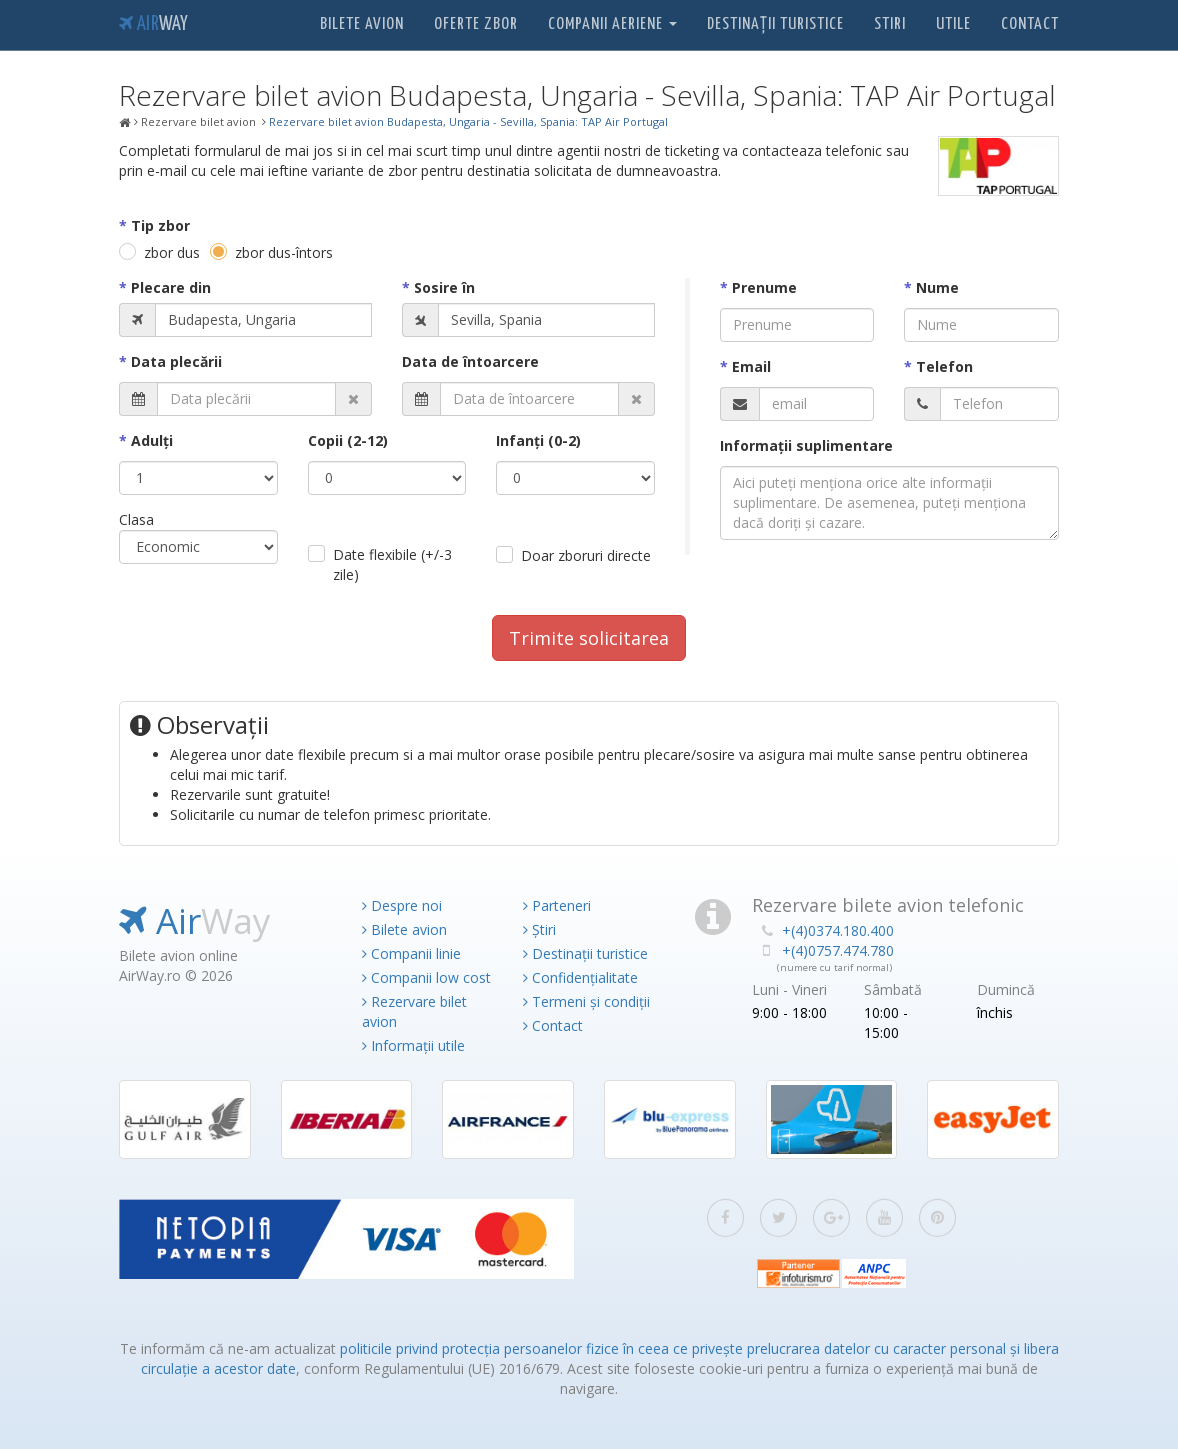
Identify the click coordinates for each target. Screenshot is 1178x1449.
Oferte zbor (476, 24)
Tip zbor (160, 225)
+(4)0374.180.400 (838, 930)
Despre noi (402, 905)
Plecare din (171, 287)
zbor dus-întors (284, 252)
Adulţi (152, 440)
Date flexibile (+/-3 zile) (392, 564)
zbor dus (172, 252)
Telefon (944, 366)
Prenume (764, 287)
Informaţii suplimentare (806, 445)
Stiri (890, 24)
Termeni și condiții (586, 1001)
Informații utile (413, 1045)
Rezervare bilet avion (414, 1011)
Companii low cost (426, 977)
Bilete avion (362, 24)
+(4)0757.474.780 (838, 950)
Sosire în (444, 287)
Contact (1030, 24)
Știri (539, 929)
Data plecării (176, 361)
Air (153, 24)
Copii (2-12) (348, 440)
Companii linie (411, 953)
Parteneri (557, 905)
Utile (953, 24)
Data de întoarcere (470, 361)
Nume (937, 287)
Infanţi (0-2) (538, 440)
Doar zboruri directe (586, 555)
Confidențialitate (580, 977)
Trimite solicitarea (589, 638)
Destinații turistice (775, 24)
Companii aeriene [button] (612, 24)
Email (751, 366)
